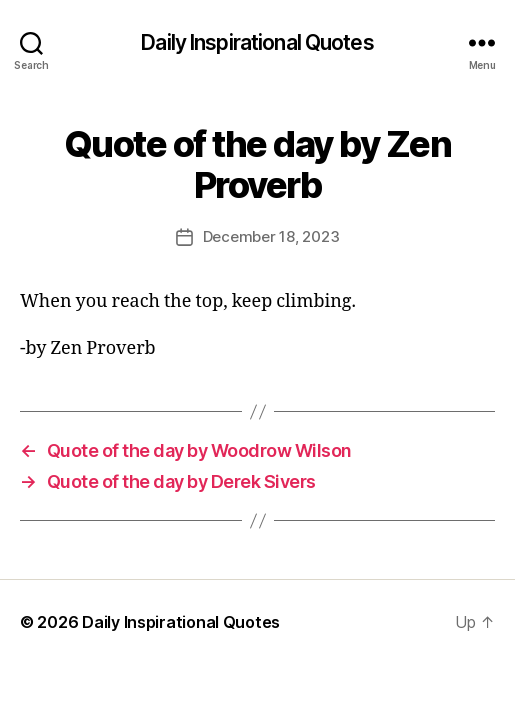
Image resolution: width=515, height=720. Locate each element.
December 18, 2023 (271, 236)
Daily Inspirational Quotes (257, 42)
